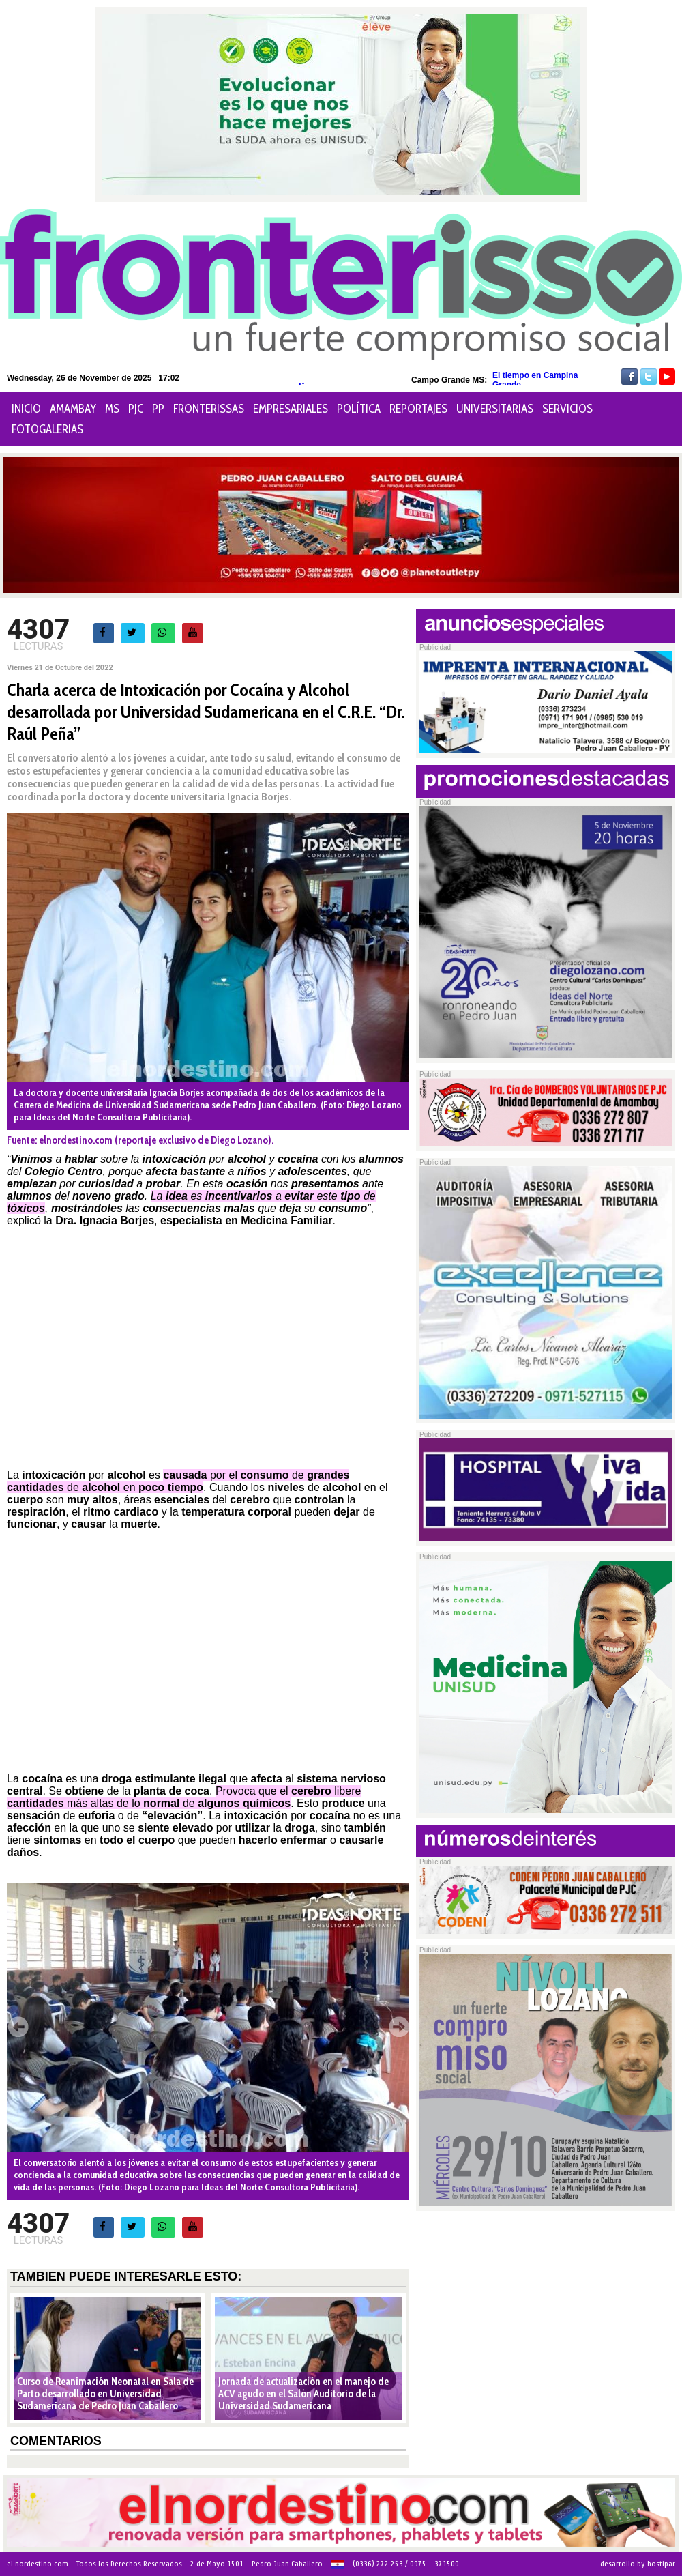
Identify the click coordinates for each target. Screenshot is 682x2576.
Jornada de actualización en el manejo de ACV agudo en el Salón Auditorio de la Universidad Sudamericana (303, 2393)
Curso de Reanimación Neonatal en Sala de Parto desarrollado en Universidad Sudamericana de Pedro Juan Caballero (105, 2393)
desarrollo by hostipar (637, 2563)
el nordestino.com (37, 2563)
